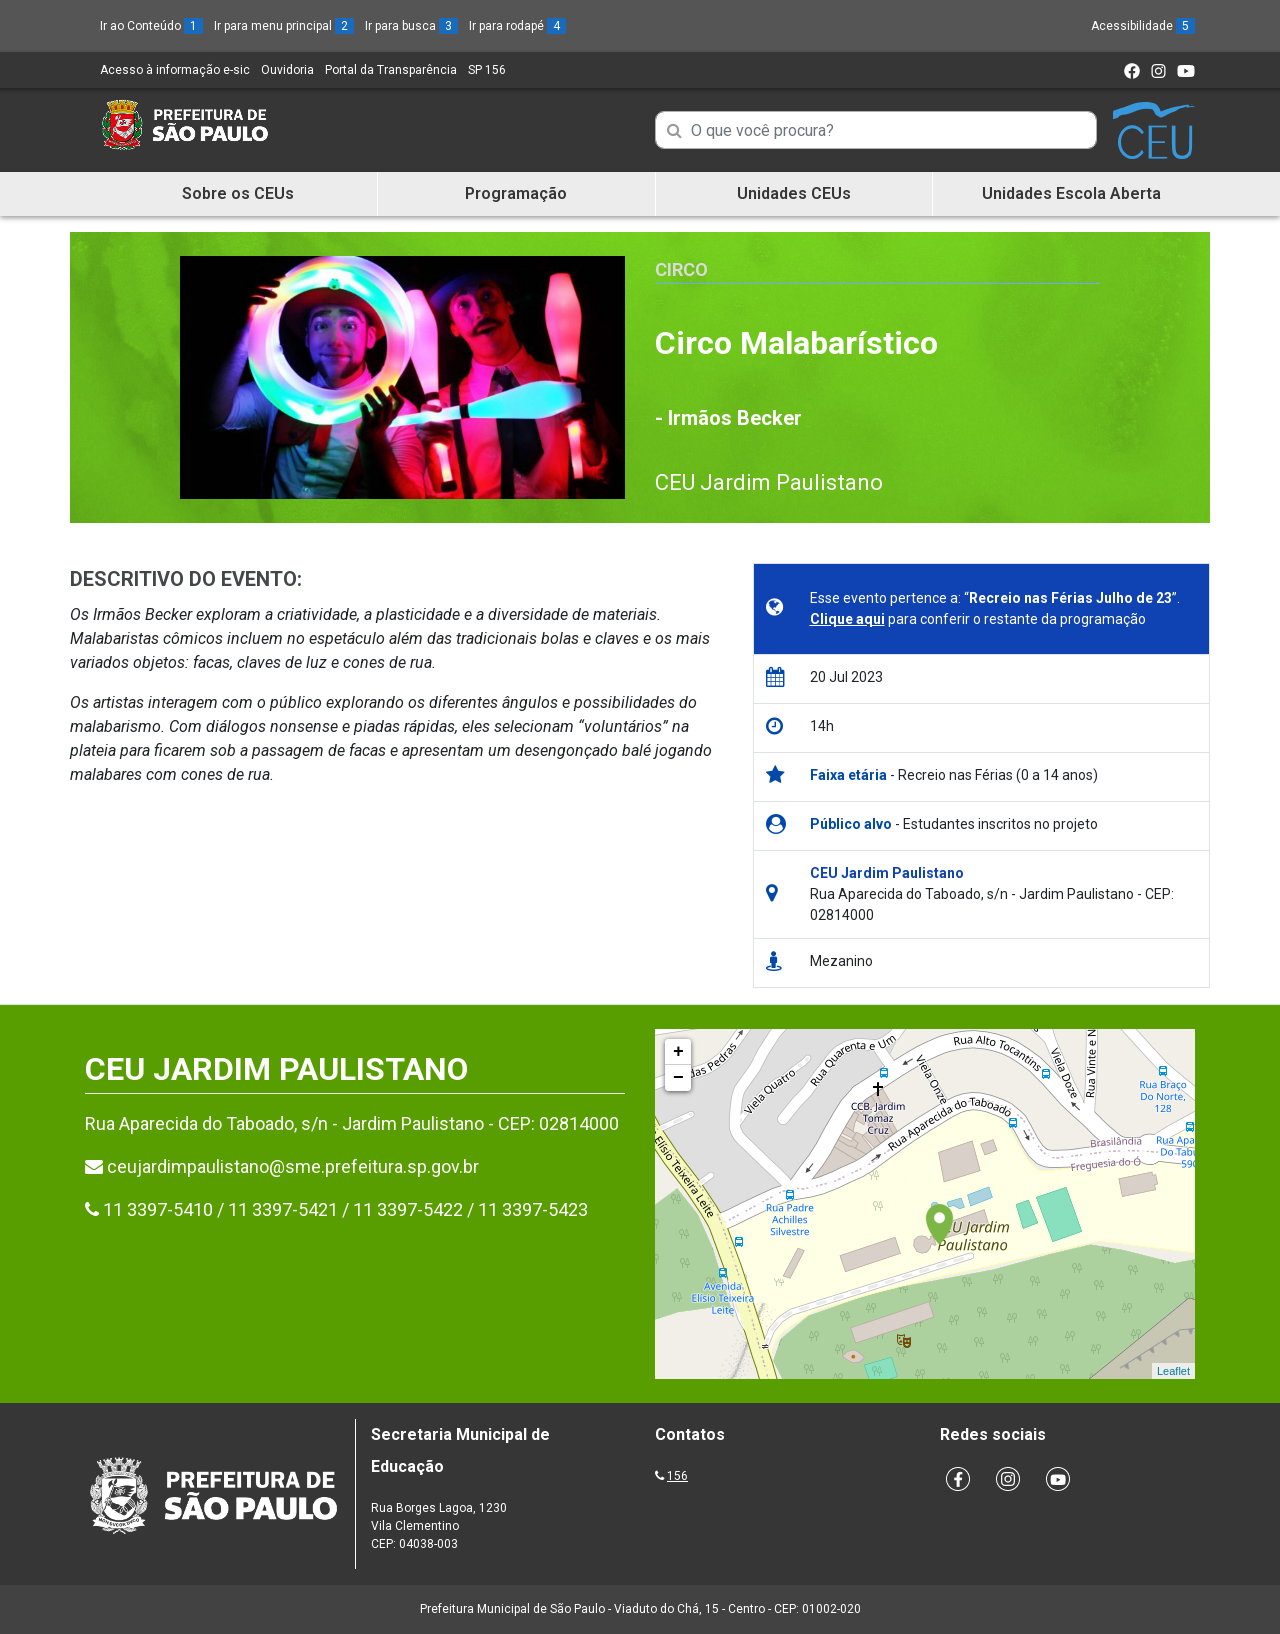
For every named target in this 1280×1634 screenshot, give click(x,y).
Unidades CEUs (794, 193)
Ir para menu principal (284, 26)
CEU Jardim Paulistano (769, 482)
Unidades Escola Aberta (1071, 193)
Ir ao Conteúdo (151, 26)
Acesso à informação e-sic (175, 70)
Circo (681, 269)
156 (677, 1476)
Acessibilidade (1143, 26)
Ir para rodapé (517, 26)
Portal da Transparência (391, 70)
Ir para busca (411, 26)
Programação (516, 193)
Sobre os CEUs (238, 193)
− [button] (678, 1078)
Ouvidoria (287, 70)
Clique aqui (847, 619)
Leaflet (1173, 1371)
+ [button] (678, 1052)
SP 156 (487, 70)
